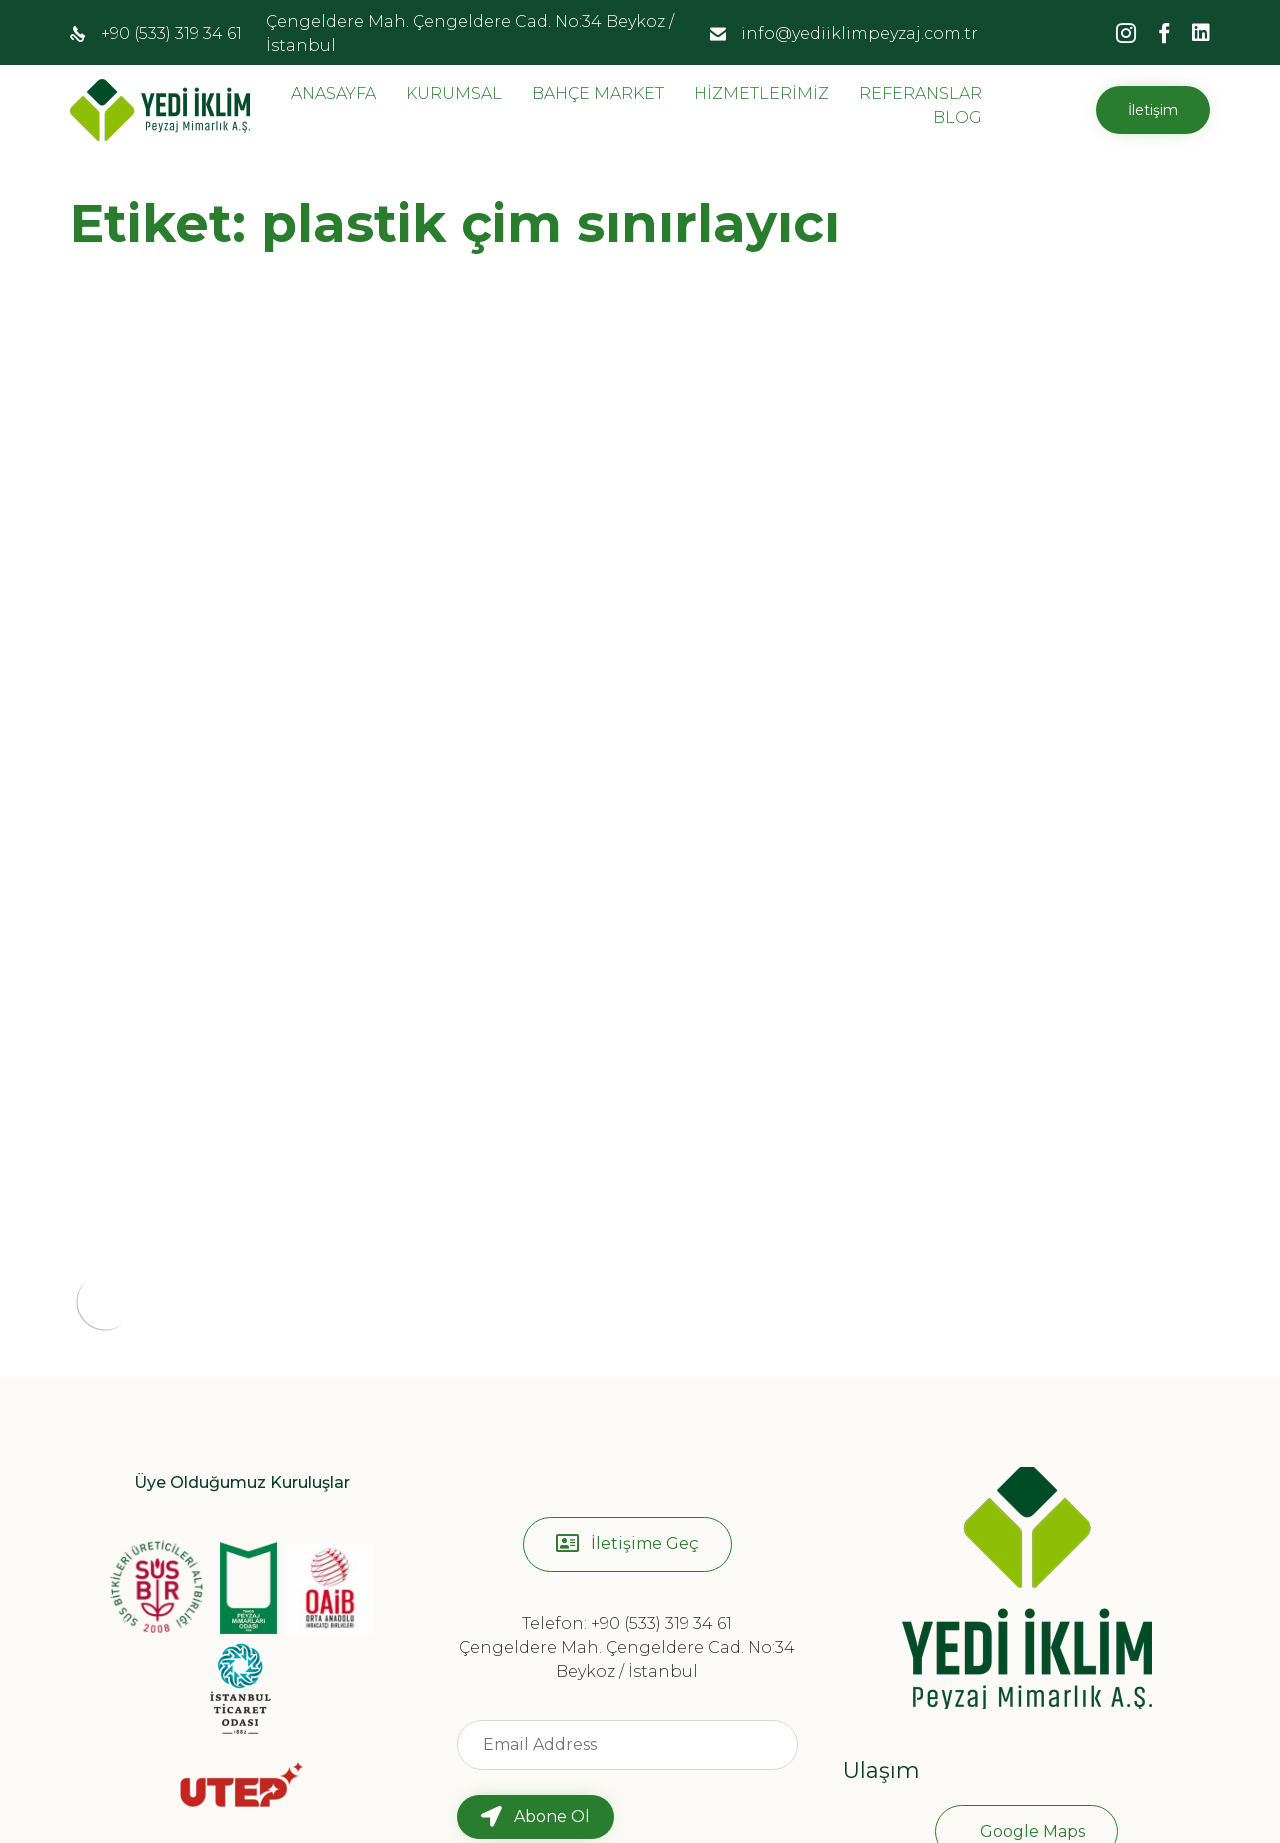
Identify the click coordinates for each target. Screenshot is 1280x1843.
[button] (1153, 110)
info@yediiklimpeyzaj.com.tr (859, 33)
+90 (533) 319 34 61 (171, 33)
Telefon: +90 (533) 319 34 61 (627, 1426)
